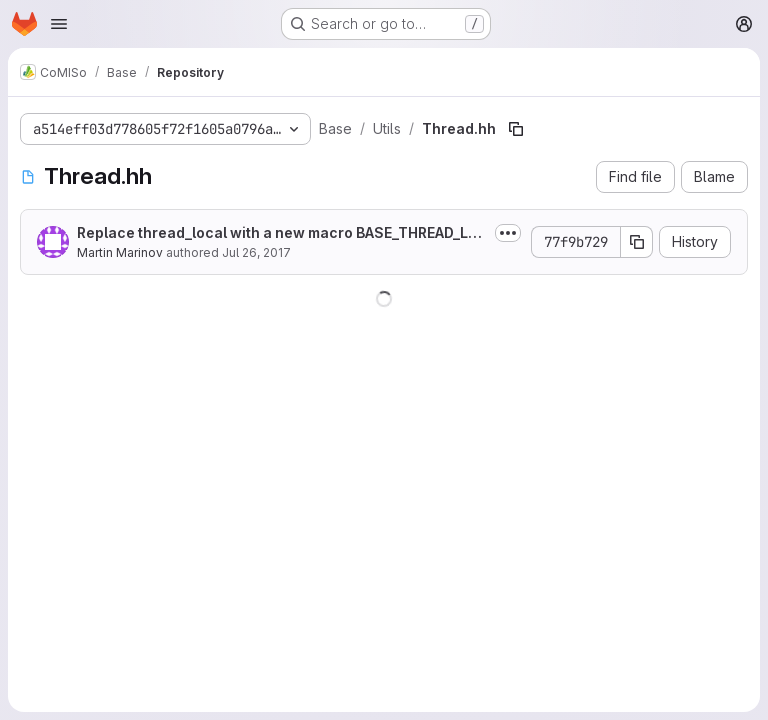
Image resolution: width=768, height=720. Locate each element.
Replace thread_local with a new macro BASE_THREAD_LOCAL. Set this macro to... (278, 233)
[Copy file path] (516, 129)
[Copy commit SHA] (637, 242)
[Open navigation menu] (59, 24)
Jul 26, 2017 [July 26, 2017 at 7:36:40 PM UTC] (256, 252)
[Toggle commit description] (508, 233)
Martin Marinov (120, 252)
